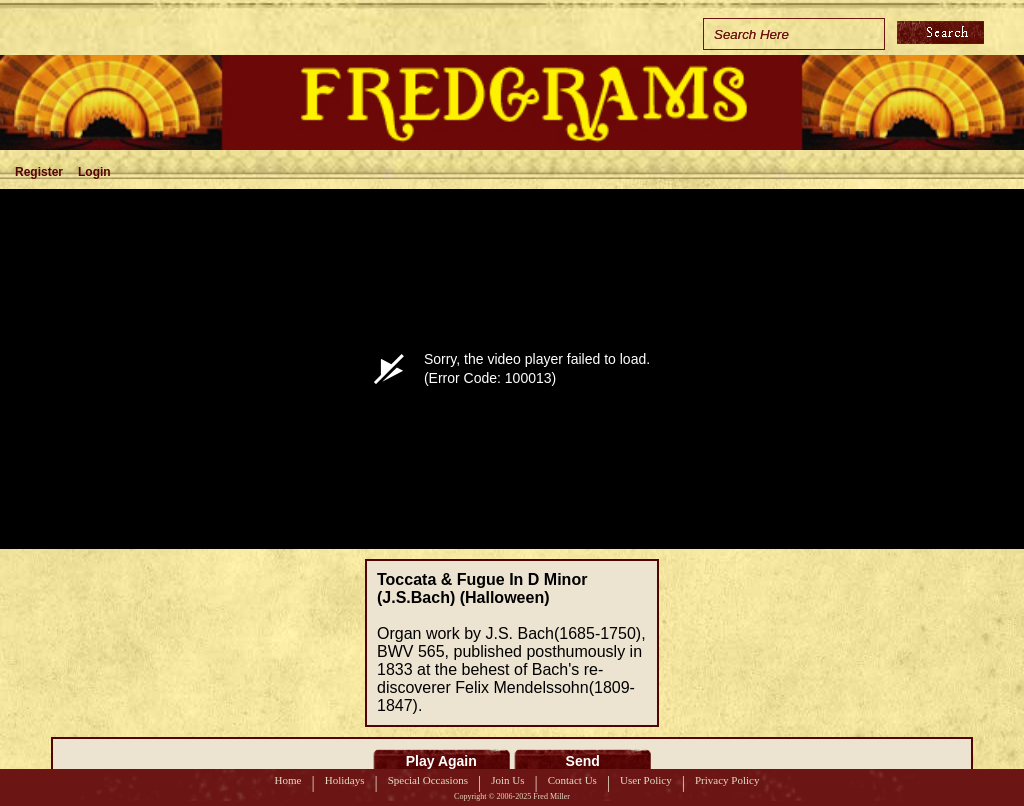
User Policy (646, 780)
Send (583, 761)
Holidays (345, 780)
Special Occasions (428, 780)
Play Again (441, 761)
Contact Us (572, 780)
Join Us (507, 780)
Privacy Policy (727, 780)
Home (288, 780)
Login (94, 172)
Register (39, 172)
